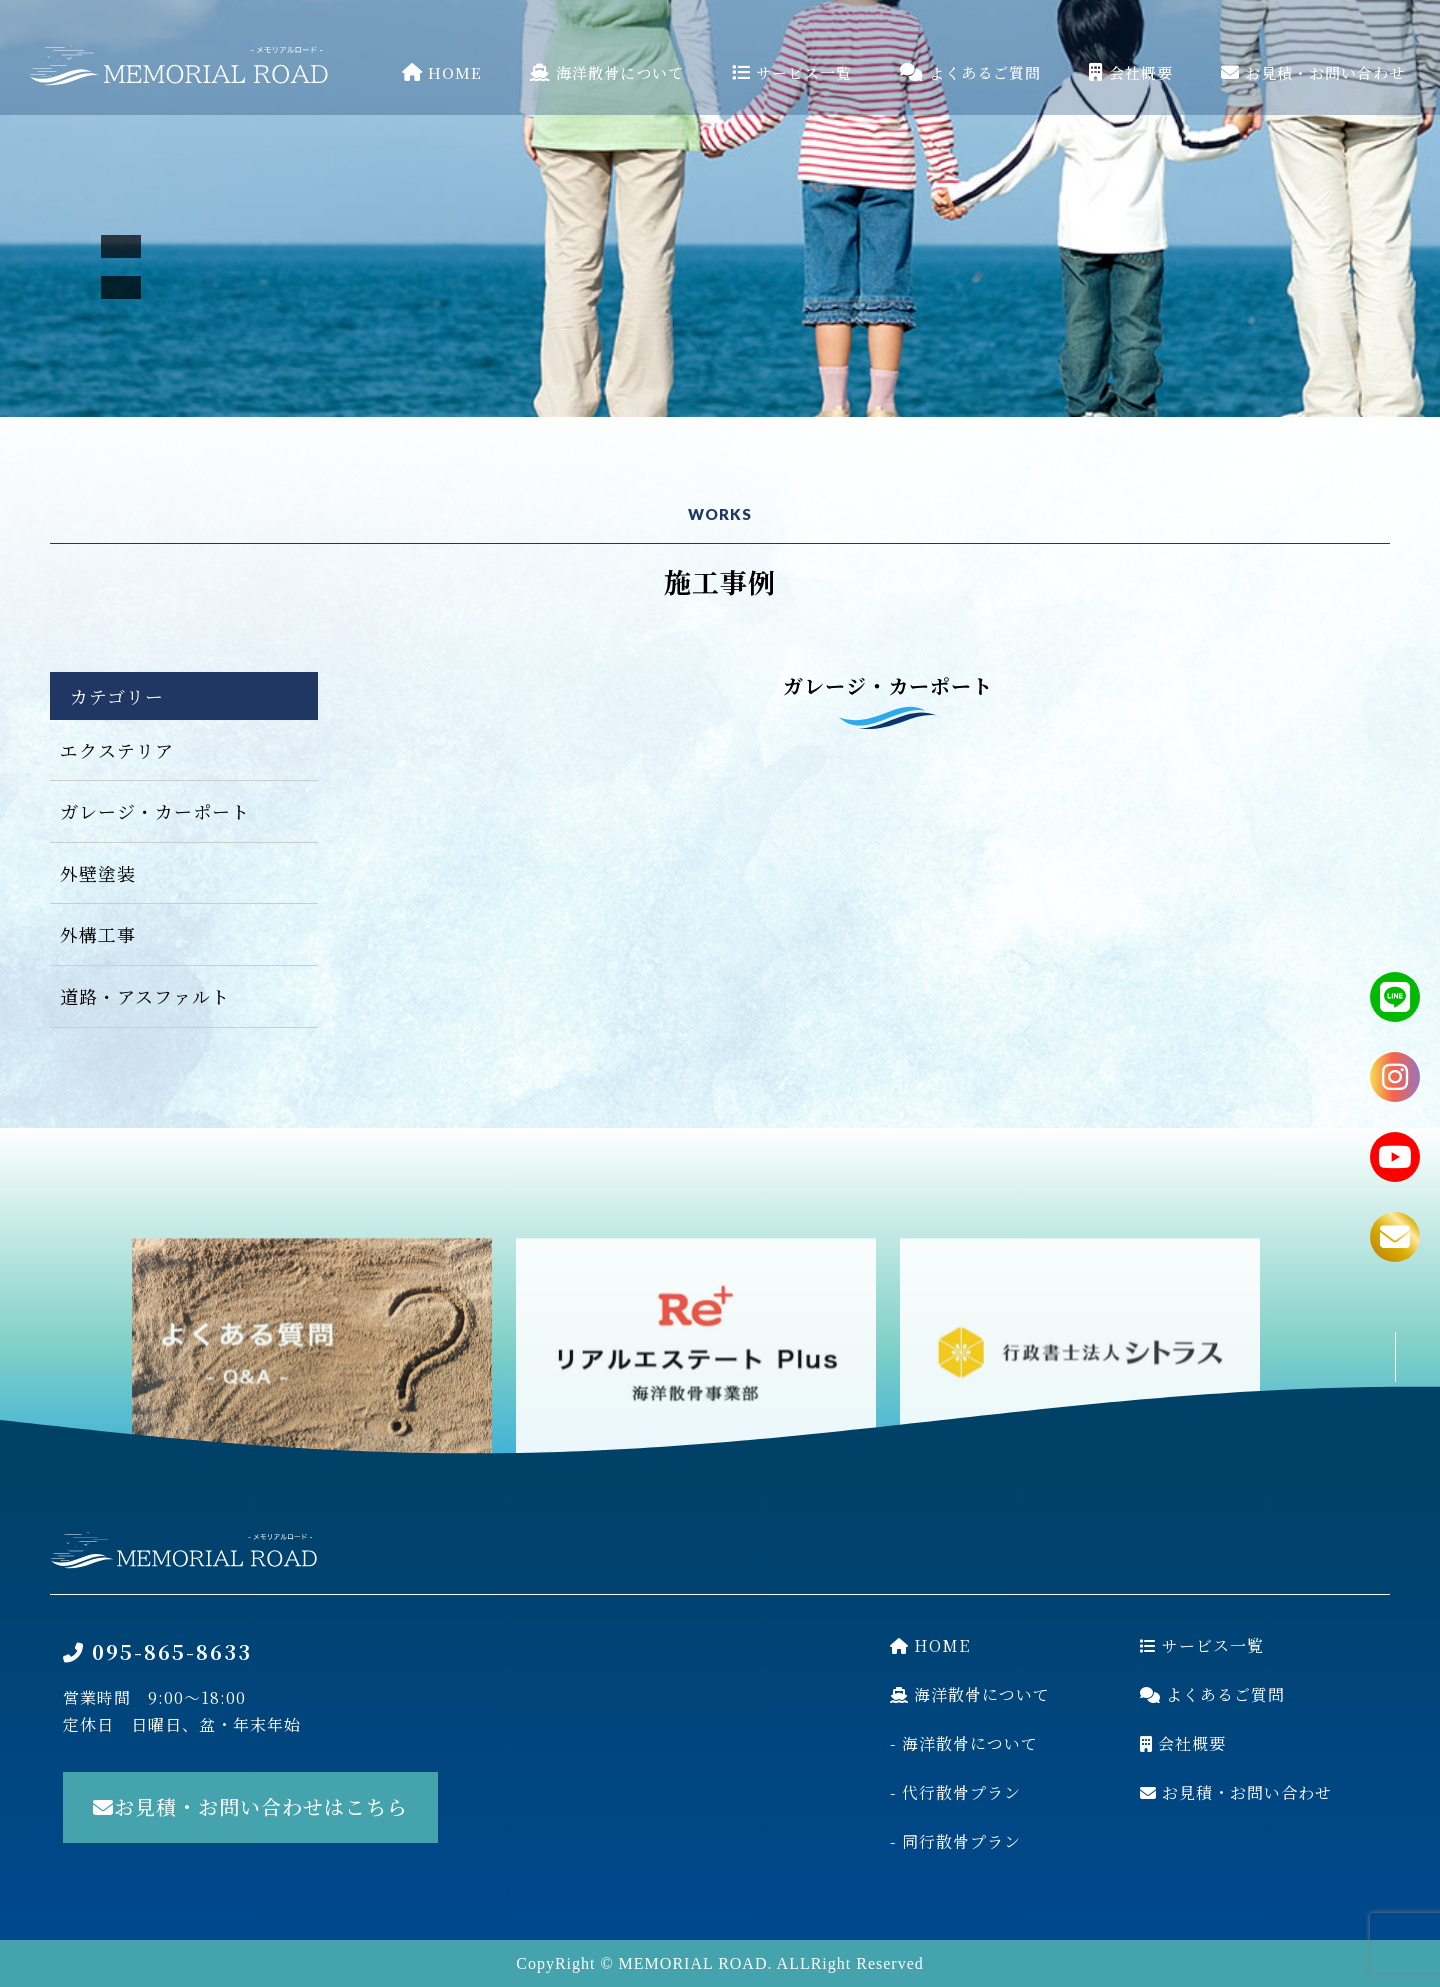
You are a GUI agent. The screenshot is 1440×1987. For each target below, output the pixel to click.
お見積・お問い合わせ (1313, 72)
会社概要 (1131, 72)
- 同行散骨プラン (955, 1841)
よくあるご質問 (970, 72)
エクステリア (117, 750)
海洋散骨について (607, 72)
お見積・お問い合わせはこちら (250, 1806)
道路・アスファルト (145, 996)
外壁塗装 (98, 873)
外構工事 (98, 934)
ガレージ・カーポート (155, 811)
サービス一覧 (792, 72)
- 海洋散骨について (964, 1743)
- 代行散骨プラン (955, 1792)
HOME (442, 72)
